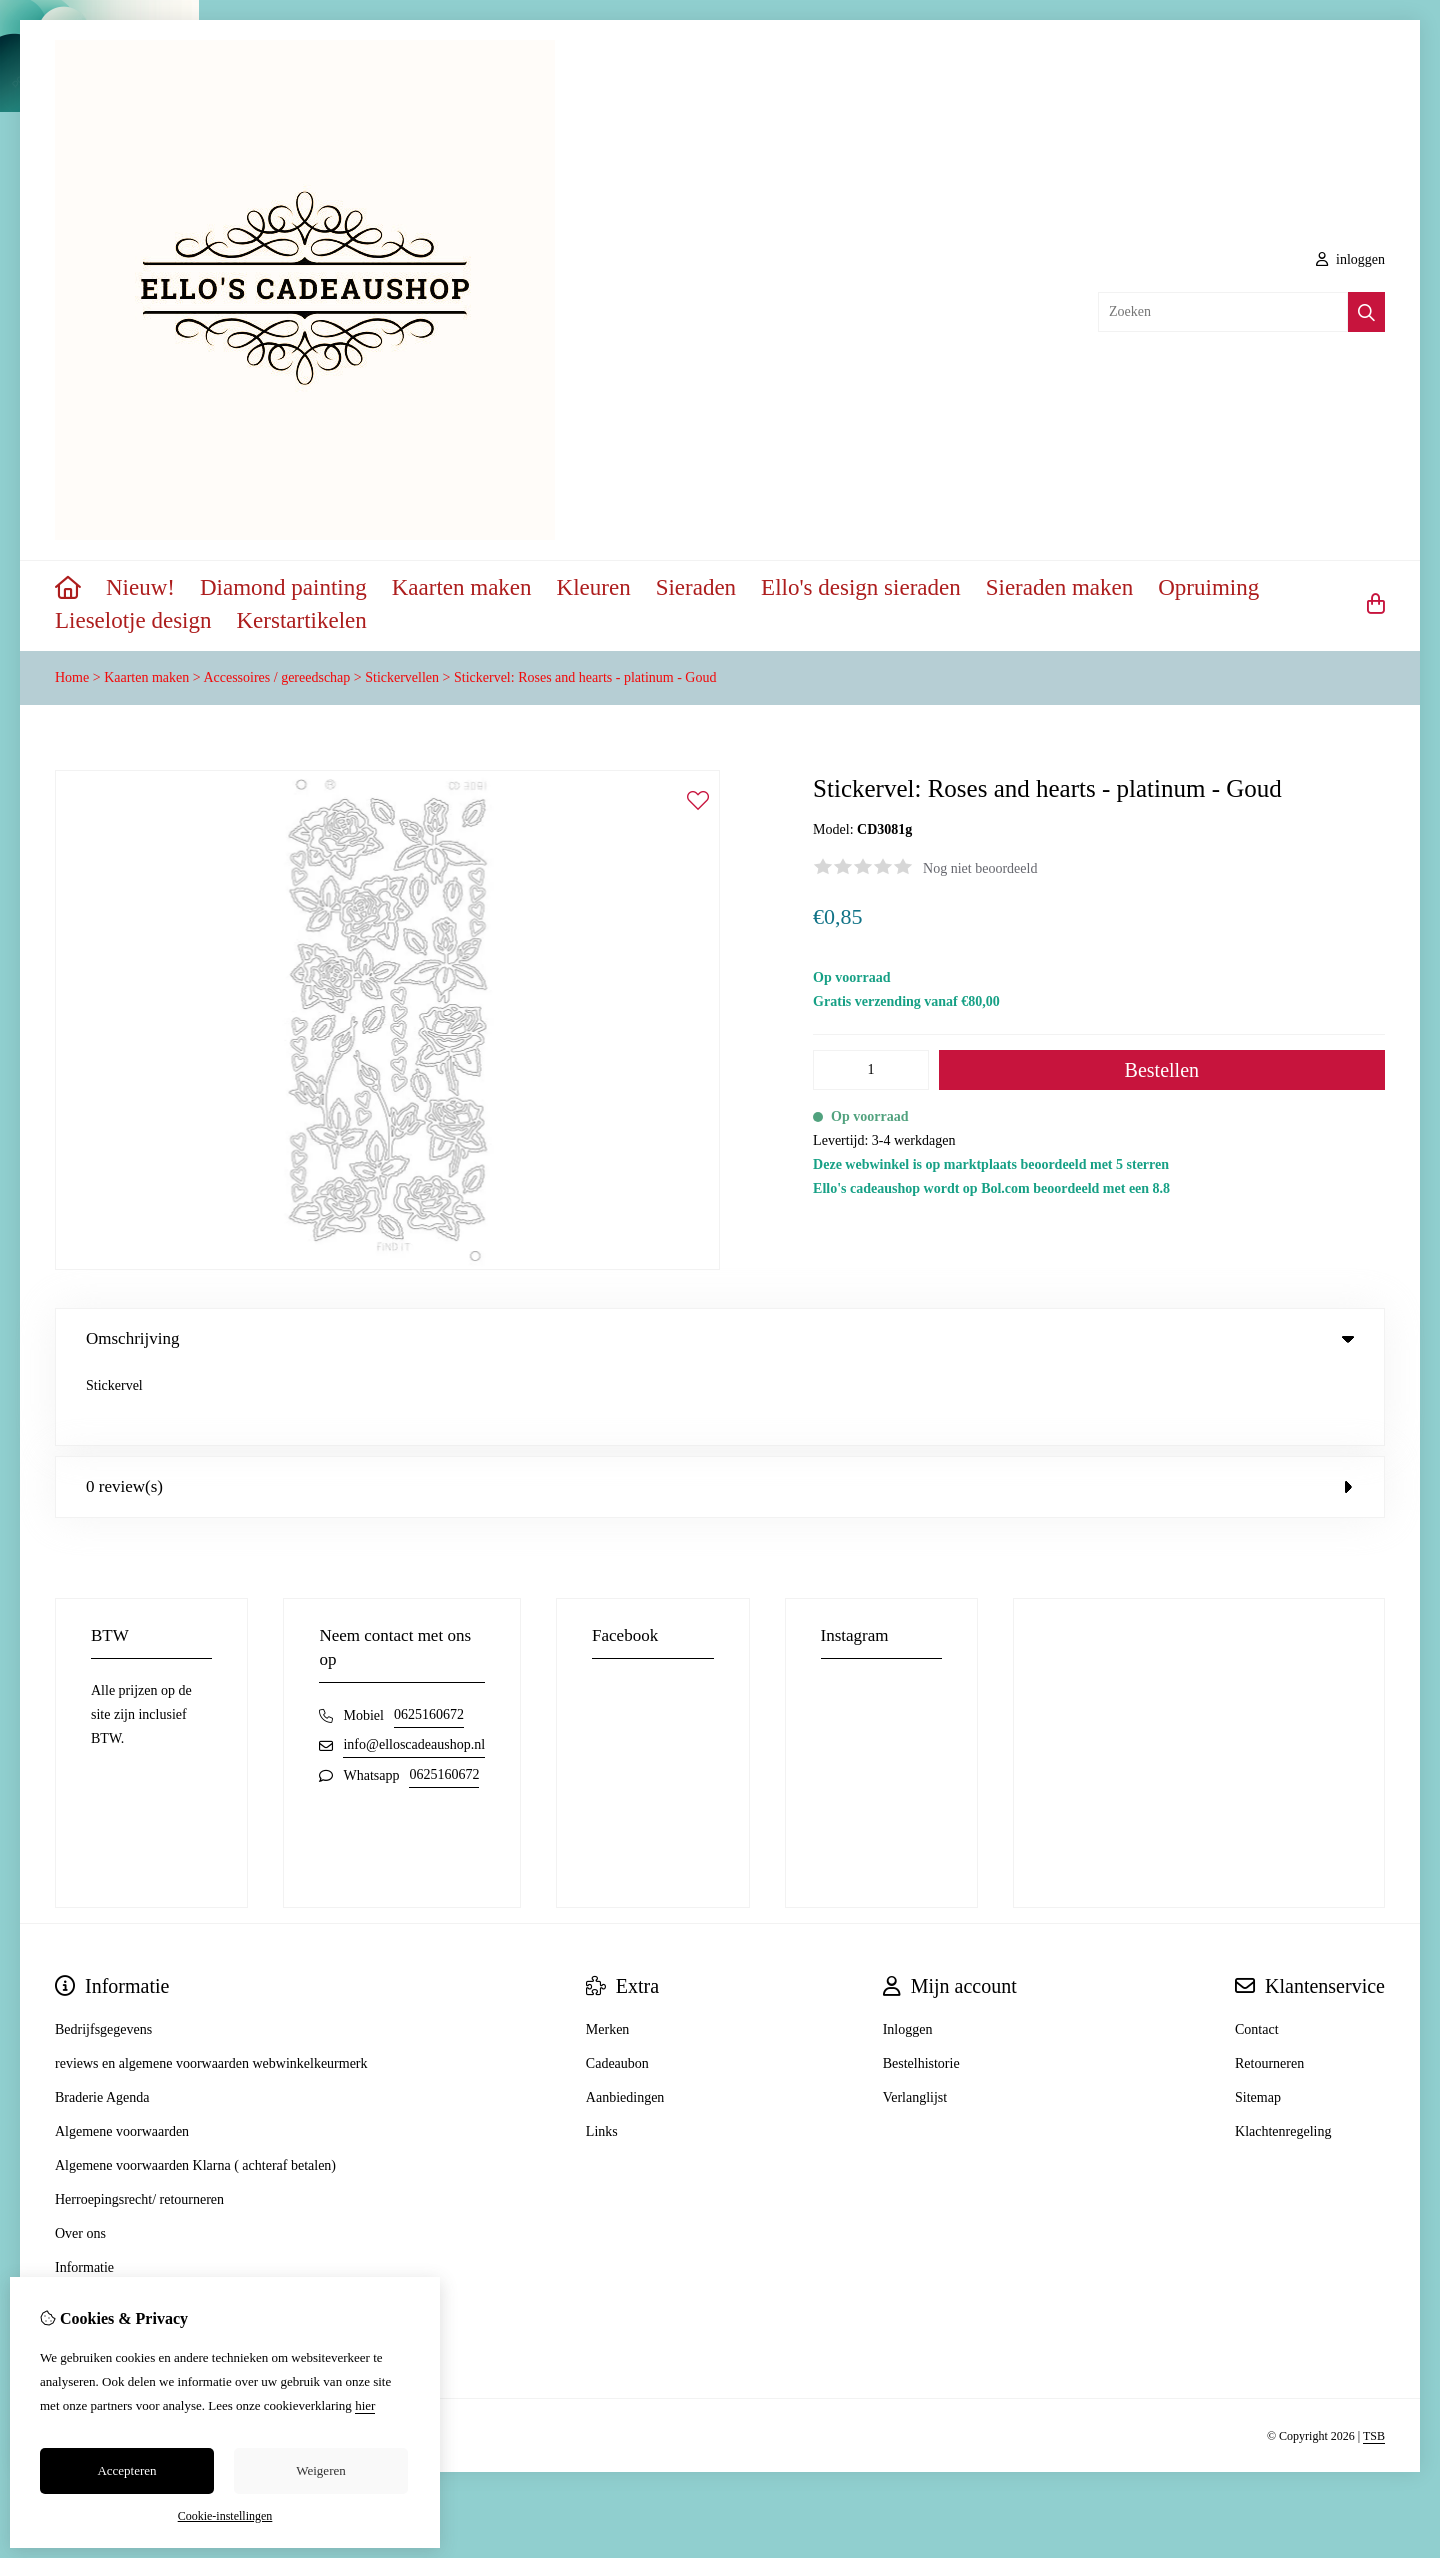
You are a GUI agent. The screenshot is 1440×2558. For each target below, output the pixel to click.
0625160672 (429, 1638)
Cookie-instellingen (225, 2516)
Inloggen (908, 1953)
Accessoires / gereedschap (276, 677)
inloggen (1351, 259)
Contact (1257, 1953)
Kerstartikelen (302, 620)
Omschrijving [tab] (720, 1338)
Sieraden (696, 587)
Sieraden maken (1060, 587)
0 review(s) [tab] (720, 1410)
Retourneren (1269, 1987)
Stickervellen (402, 677)
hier (365, 2405)
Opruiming (1208, 587)
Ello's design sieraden (861, 587)
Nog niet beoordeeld (980, 868)
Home (72, 677)
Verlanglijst (915, 2021)
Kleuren (594, 587)
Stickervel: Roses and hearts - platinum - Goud (585, 677)
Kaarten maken (462, 587)
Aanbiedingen (625, 2021)
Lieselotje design (133, 620)
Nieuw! (140, 587)
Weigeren (320, 2470)
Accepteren (126, 2470)
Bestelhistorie (921, 1987)
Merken (608, 1953)
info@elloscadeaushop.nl (414, 1668)
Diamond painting (283, 587)
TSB (1374, 2360)
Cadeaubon (617, 1987)
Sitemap (1258, 2021)
